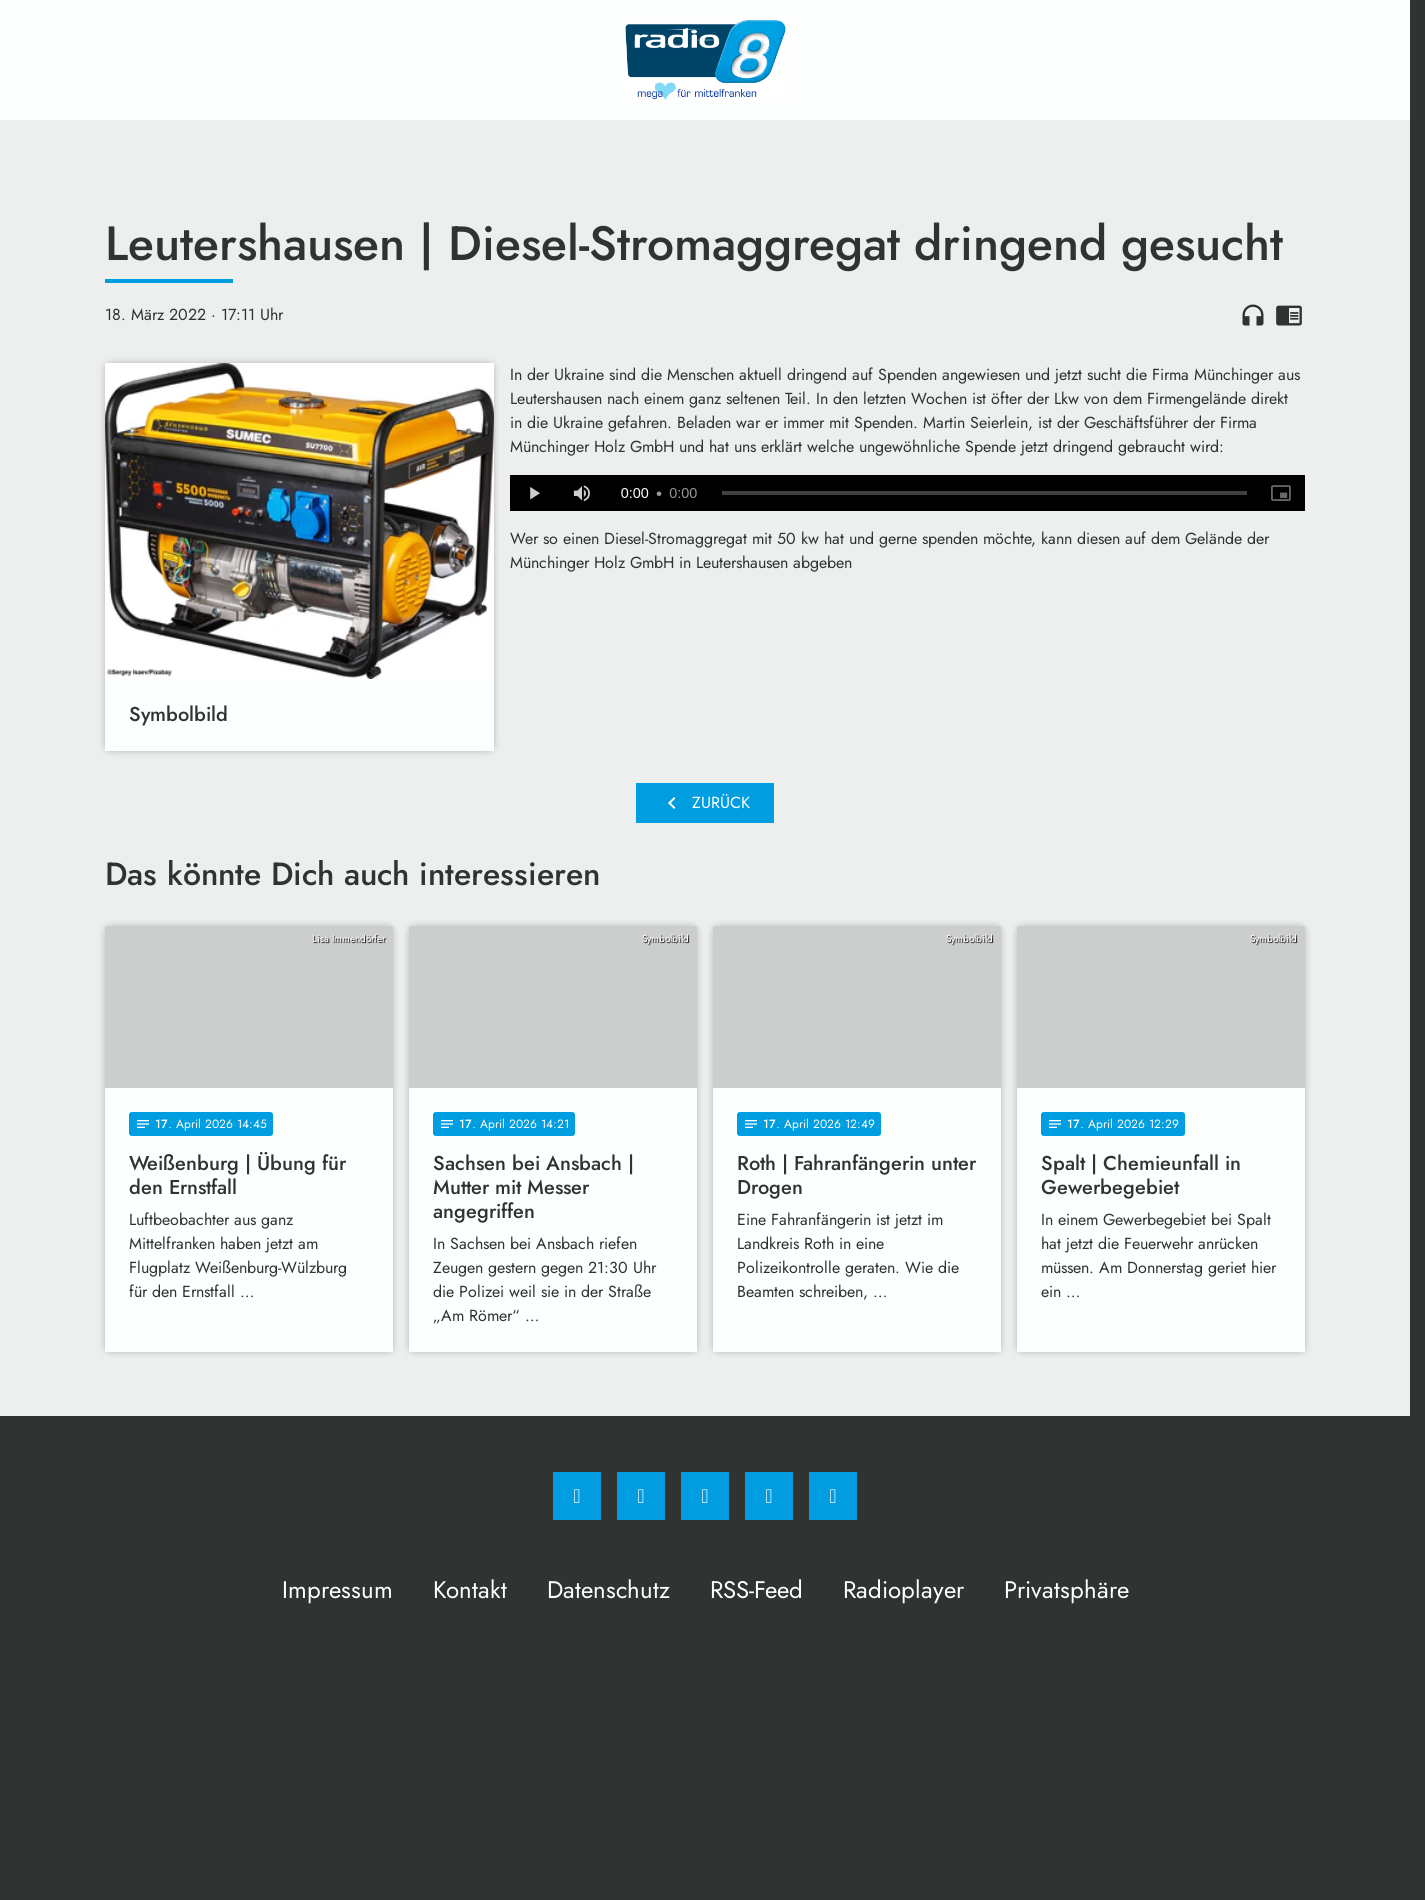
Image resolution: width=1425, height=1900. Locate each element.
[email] (833, 1496)
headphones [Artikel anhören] (1253, 315)
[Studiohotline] (769, 1496)
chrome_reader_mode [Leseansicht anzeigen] (1289, 315)
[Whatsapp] (705, 1496)
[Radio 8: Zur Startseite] (705, 60)
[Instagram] (641, 1496)
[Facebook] (577, 1496)
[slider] (984, 493)
